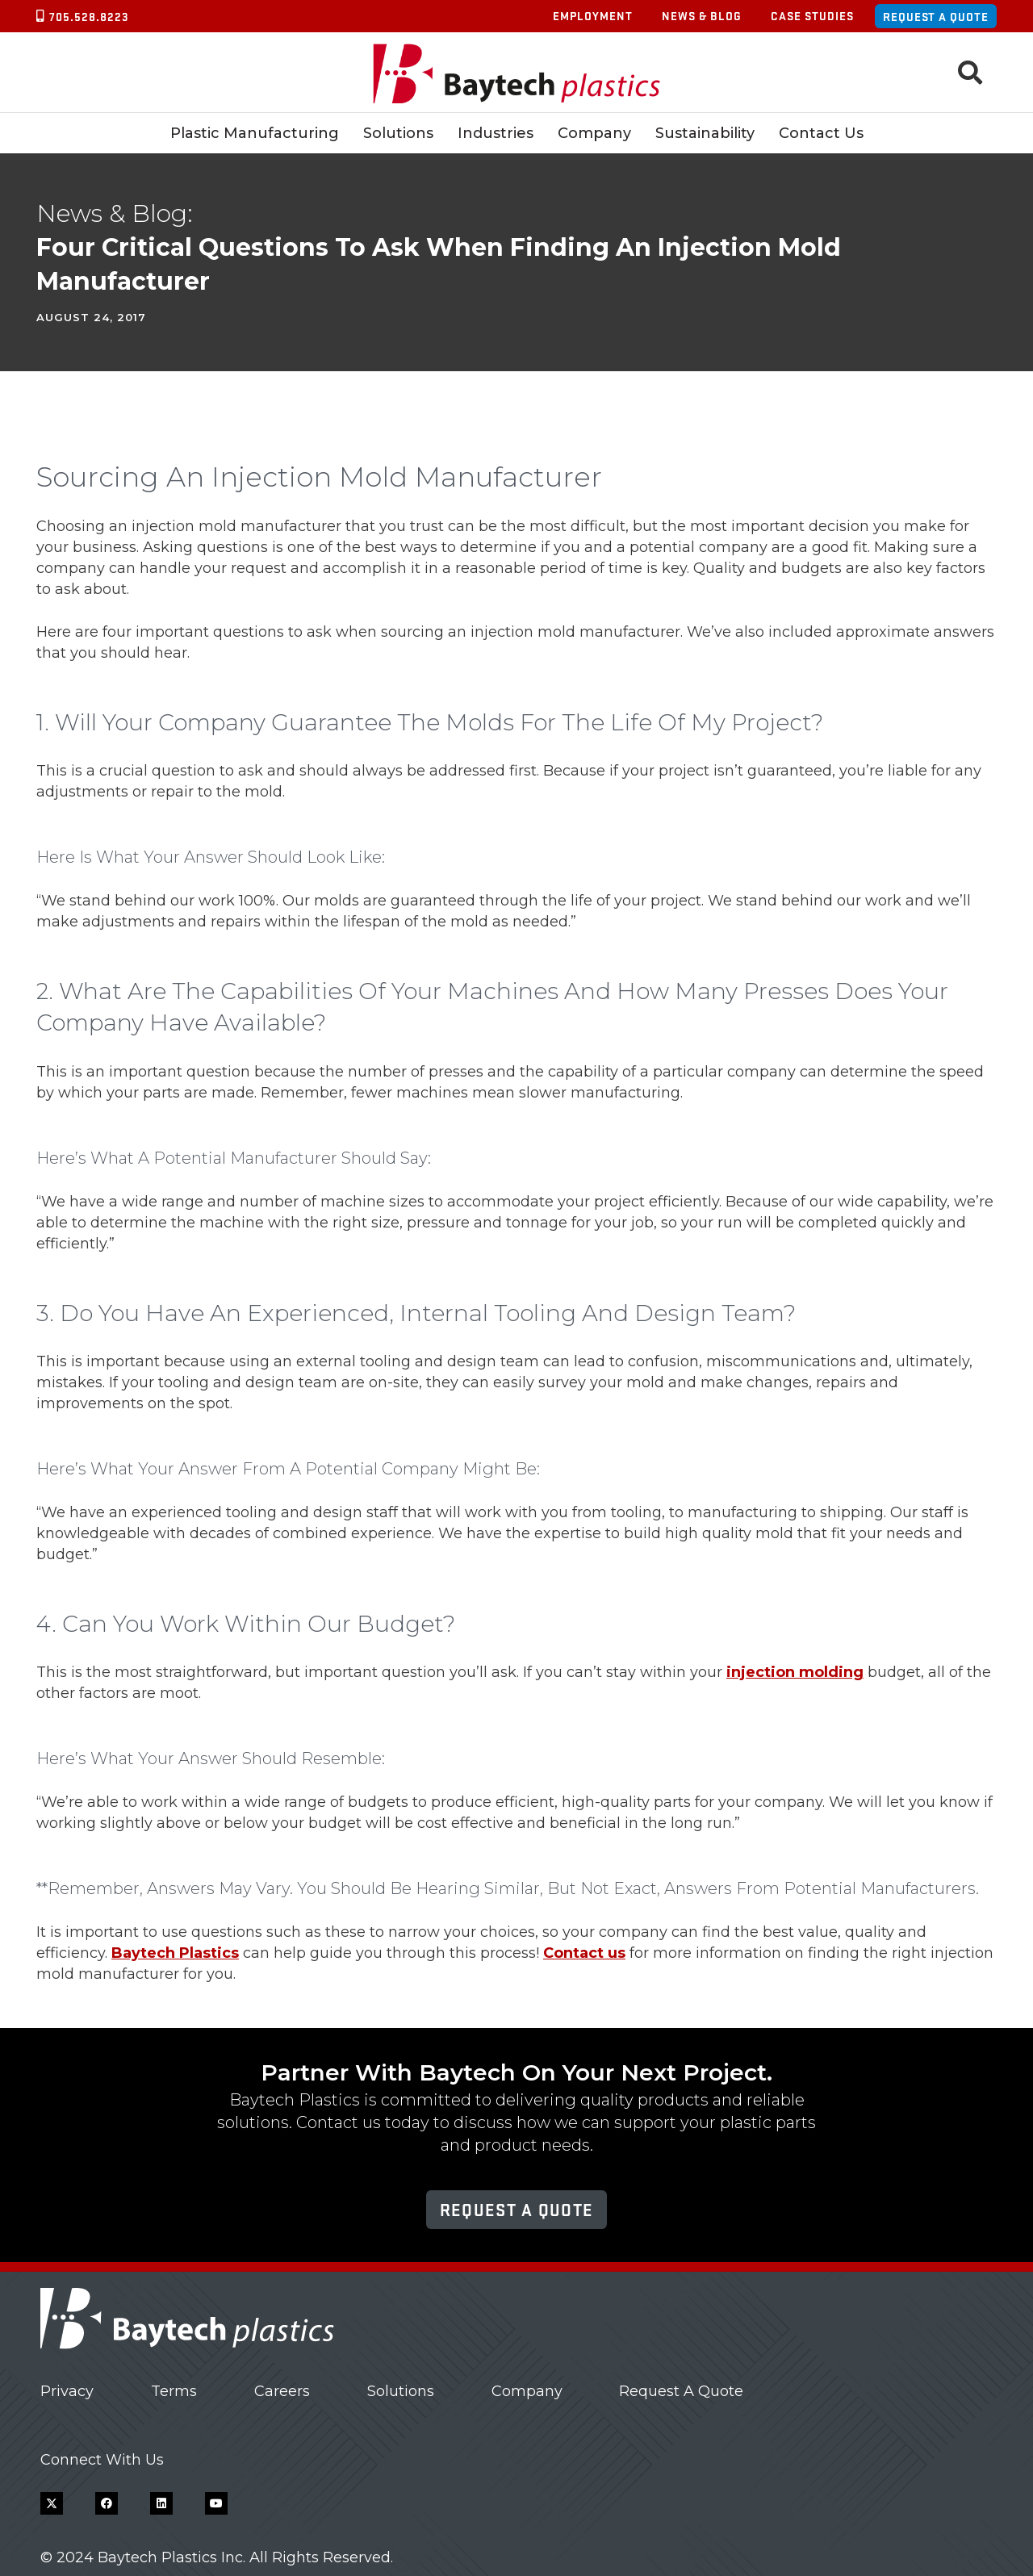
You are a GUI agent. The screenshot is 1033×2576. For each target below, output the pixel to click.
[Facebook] (106, 2503)
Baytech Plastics (175, 1953)
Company (527, 2391)
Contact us (584, 1953)
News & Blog (702, 15)
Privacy (67, 2391)
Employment (593, 15)
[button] (970, 72)
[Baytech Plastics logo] (517, 73)
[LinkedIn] (161, 2503)
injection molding (795, 1672)
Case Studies (812, 15)
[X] (51, 2503)
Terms (174, 2391)
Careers (282, 2391)
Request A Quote (681, 2391)
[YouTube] (216, 2503)
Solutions (400, 2391)
